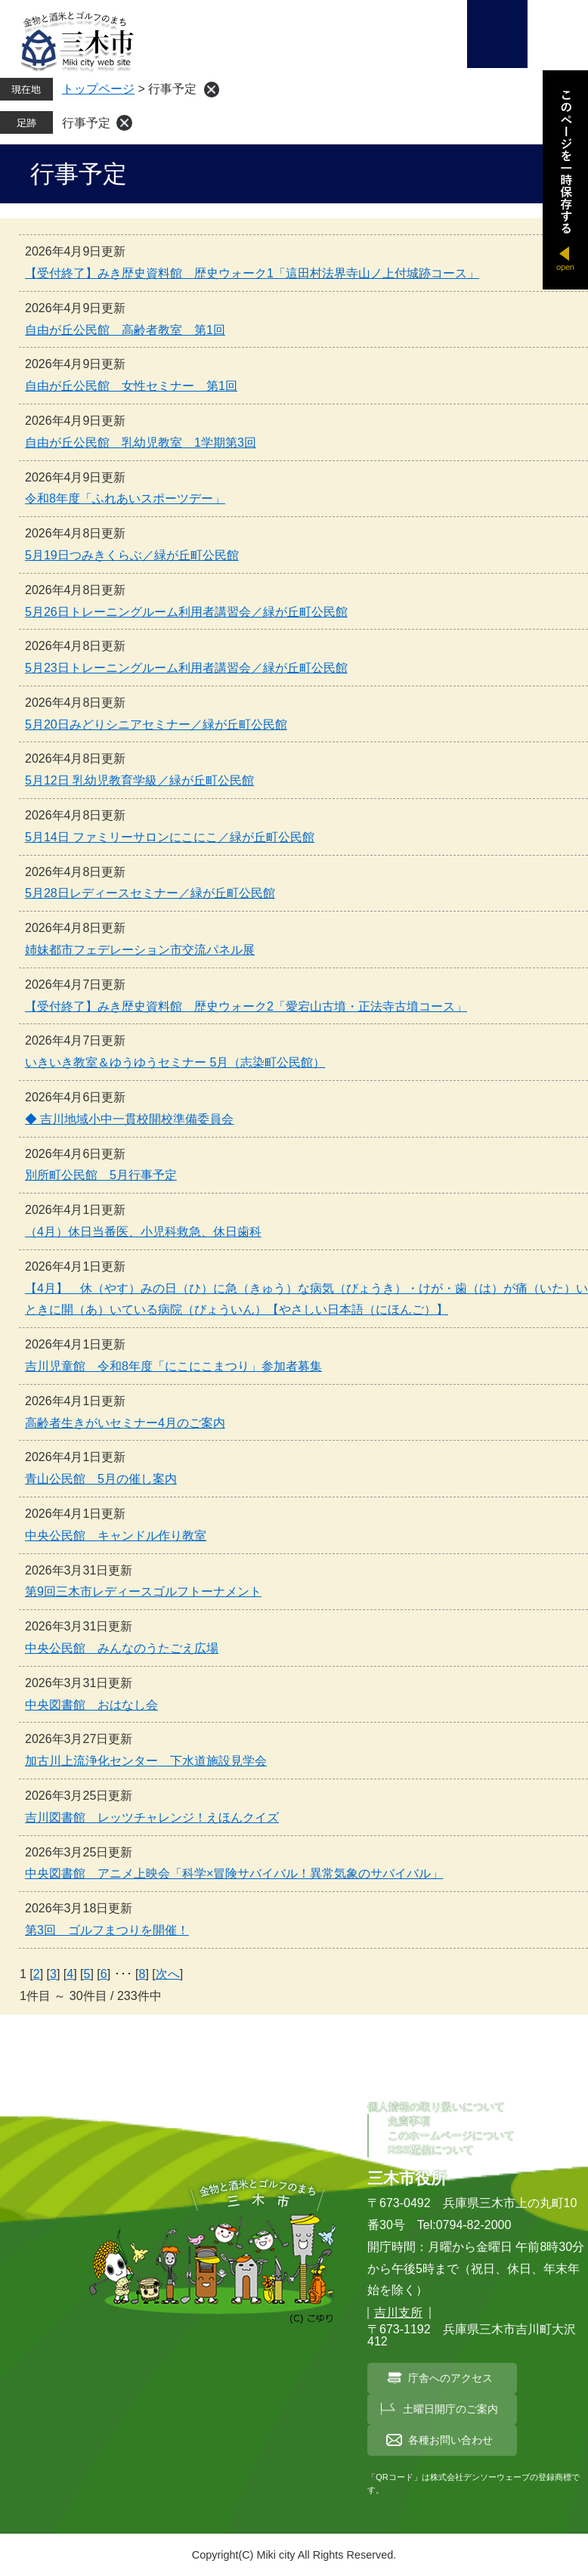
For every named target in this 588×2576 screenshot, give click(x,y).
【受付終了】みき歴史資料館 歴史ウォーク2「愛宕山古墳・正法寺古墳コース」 (246, 1006)
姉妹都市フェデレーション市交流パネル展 (140, 949)
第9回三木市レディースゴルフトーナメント (143, 1591)
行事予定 (86, 122)
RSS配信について (431, 2150)
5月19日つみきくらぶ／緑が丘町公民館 (132, 555)
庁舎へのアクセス (450, 2378)
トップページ (98, 88)
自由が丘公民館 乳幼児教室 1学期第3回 (140, 442)
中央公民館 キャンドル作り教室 (115, 1535)
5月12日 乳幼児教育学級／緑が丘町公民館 (139, 780)
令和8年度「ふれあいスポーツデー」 (125, 498)
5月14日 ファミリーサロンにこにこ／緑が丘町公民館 (169, 837)
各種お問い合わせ (450, 2440)
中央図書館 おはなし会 (91, 1704)
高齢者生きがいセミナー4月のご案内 (125, 1422)
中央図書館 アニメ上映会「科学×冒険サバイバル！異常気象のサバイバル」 (234, 1873)
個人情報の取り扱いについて (436, 2107)
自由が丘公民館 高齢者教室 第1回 (125, 330)
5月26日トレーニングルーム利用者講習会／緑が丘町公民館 (186, 611)
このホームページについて (451, 2135)
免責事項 (409, 2121)
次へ (168, 1974)
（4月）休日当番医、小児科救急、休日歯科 (143, 1231)
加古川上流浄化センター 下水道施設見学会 (146, 1760)
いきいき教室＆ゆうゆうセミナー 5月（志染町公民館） (175, 1062)
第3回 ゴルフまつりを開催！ (107, 1930)
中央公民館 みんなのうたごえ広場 (121, 1648)
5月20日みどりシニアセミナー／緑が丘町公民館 (156, 724)
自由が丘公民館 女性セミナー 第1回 (131, 385)
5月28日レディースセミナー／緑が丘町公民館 (150, 893)
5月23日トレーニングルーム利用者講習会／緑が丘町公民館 (186, 667)
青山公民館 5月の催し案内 (101, 1478)
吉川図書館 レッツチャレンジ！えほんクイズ (152, 1817)
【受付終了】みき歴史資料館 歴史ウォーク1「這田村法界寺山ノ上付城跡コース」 (252, 273)
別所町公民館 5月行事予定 (101, 1175)
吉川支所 (398, 2312)
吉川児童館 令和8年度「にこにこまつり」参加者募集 (173, 1366)
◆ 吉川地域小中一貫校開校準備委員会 (129, 1119)
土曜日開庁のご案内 (450, 2409)
